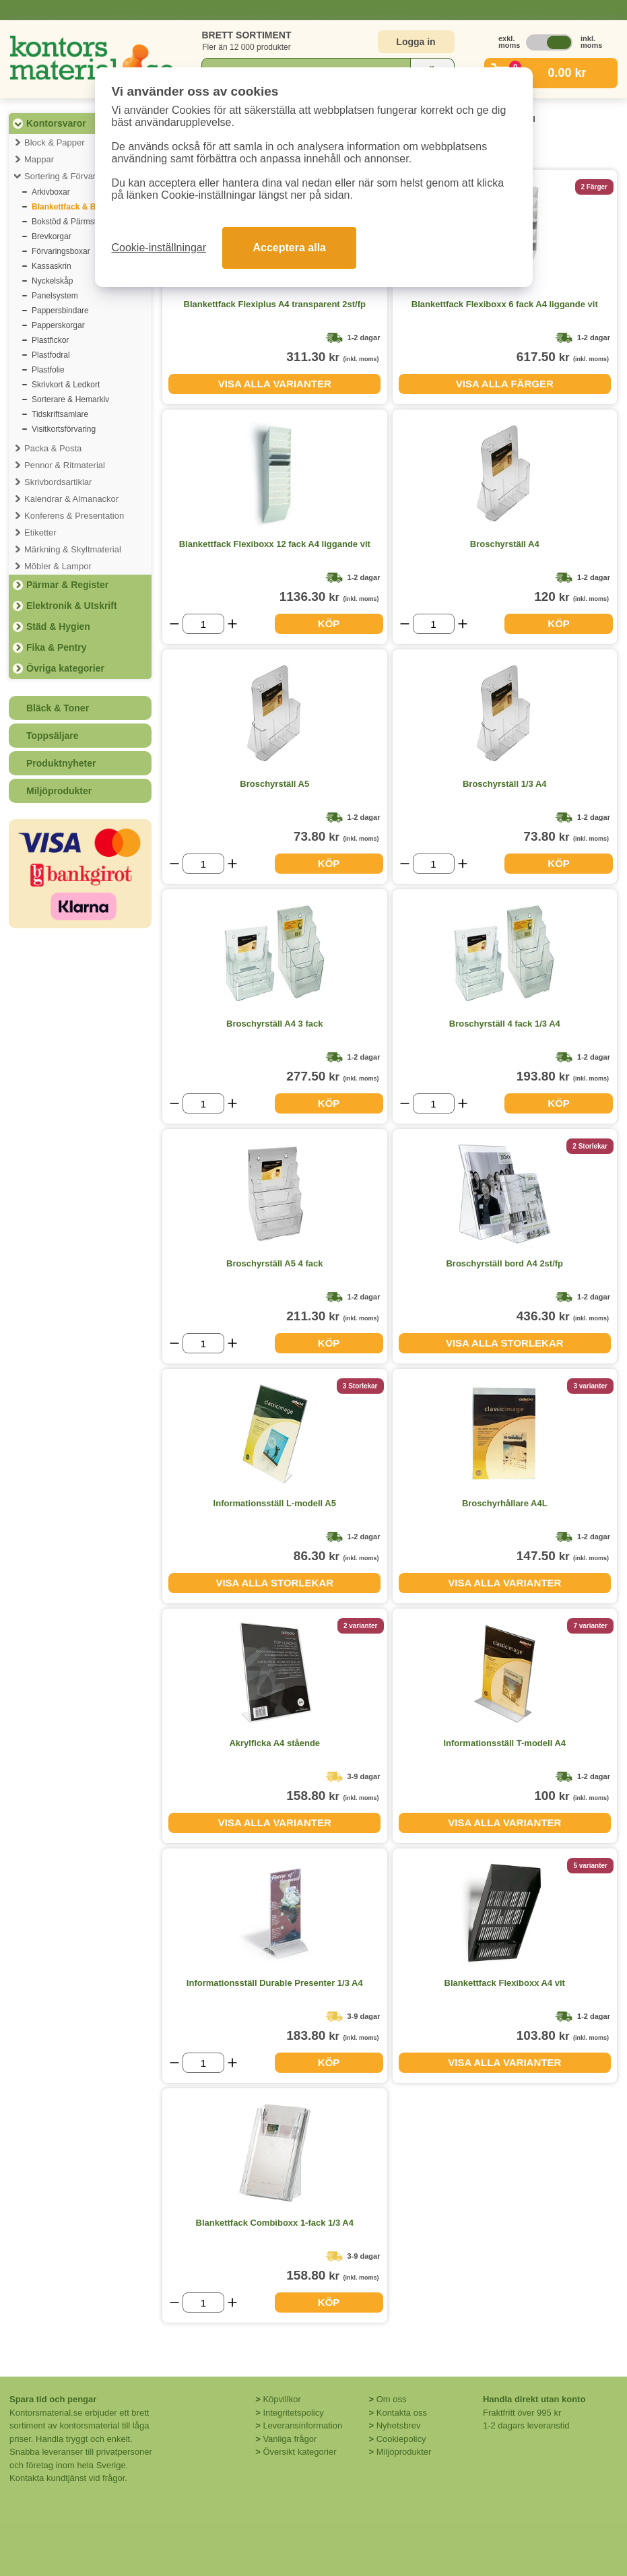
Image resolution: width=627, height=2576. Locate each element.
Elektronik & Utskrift (71, 605)
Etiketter (40, 532)
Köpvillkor (281, 2399)
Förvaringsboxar (61, 251)
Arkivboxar (51, 192)
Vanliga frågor (290, 2439)
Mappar (39, 159)
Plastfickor (50, 340)
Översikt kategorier (299, 2452)
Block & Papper (54, 142)
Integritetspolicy (293, 2413)
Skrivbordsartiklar (58, 482)
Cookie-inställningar (159, 247)
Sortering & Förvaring (66, 176)
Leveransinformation (302, 2425)
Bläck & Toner (57, 708)
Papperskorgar (58, 325)
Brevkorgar (51, 236)
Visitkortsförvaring (64, 429)
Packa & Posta (52, 448)
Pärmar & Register (67, 584)
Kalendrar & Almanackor (71, 499)
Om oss (391, 2399)
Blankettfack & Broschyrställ (86, 207)
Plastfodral (51, 355)
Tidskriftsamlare (60, 414)
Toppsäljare (52, 735)
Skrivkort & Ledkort (66, 384)
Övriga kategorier (65, 668)
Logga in (415, 41)
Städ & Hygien (58, 626)
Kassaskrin (51, 266)
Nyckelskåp (52, 281)
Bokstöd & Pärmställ (68, 221)
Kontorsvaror (56, 123)
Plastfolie (48, 370)
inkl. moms (588, 41)
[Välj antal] (203, 624)
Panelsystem (55, 295)
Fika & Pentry (56, 647)
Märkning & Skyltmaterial (72, 549)
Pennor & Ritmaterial (64, 465)
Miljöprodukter (59, 790)
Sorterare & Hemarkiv (70, 399)
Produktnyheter (61, 763)
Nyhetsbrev (398, 2425)
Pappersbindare (60, 310)
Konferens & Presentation (74, 516)
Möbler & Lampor (58, 566)
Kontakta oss (401, 2413)
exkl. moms (505, 41)
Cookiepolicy (401, 2439)
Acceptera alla (289, 247)
